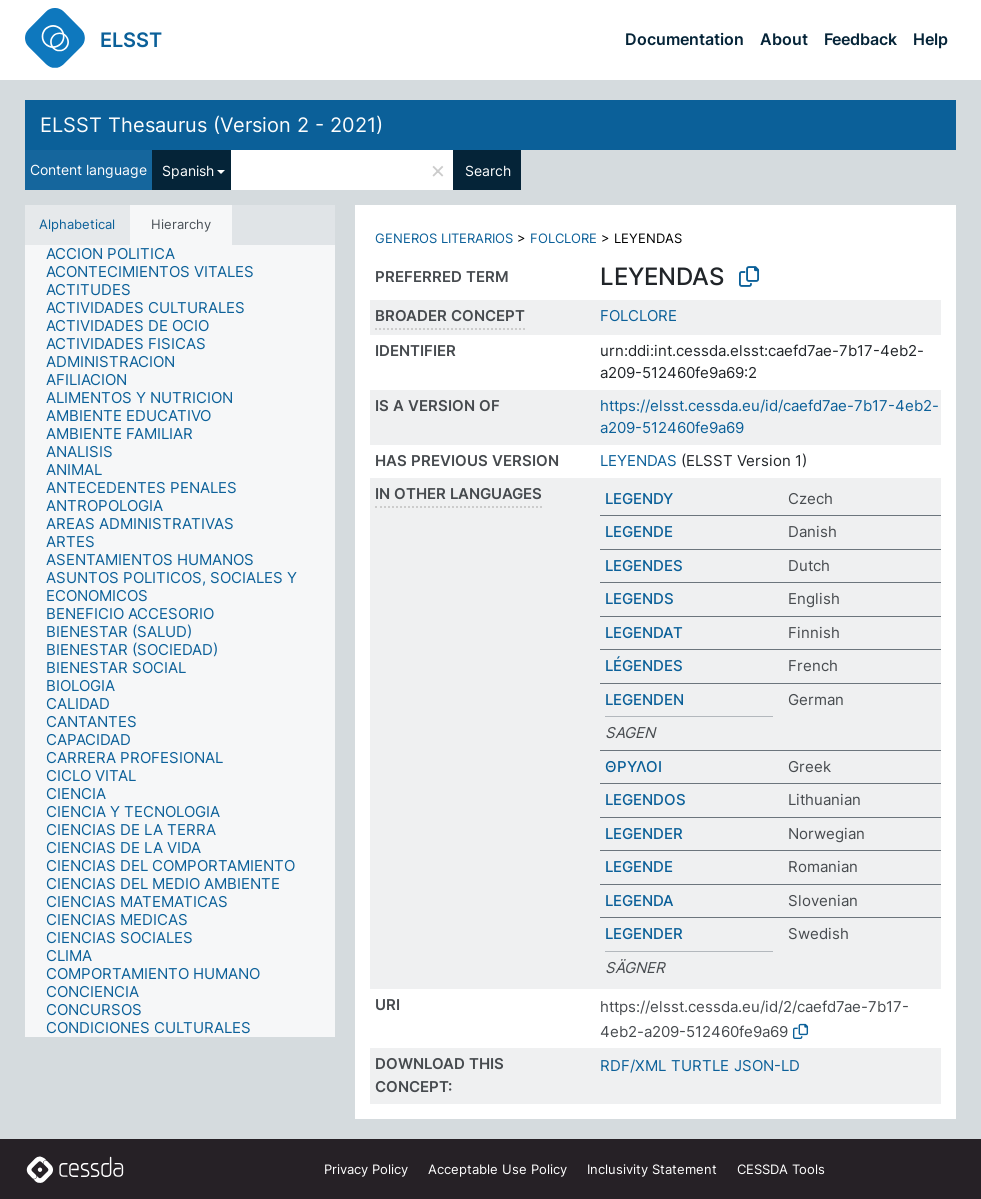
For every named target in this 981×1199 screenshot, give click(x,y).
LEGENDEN (644, 699)
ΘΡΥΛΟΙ (633, 766)
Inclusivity (652, 1169)
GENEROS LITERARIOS (444, 238)
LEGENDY (639, 498)
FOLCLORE (563, 238)
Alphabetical (77, 224)
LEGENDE (639, 531)
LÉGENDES (644, 665)
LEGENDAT (644, 632)
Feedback (860, 39)
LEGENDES (644, 565)
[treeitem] (119, 254)
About (784, 39)
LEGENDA (639, 900)
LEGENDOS (645, 799)
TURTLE (700, 1065)
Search (488, 170)
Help (930, 39)
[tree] (180, 641)
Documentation (684, 39)
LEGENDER (644, 833)
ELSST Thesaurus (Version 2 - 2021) (211, 125)
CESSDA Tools (781, 1169)
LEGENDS (639, 598)
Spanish (188, 170)
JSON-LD (767, 1065)
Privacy (366, 1169)
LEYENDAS (638, 460)
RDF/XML (633, 1065)
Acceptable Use (497, 1169)
